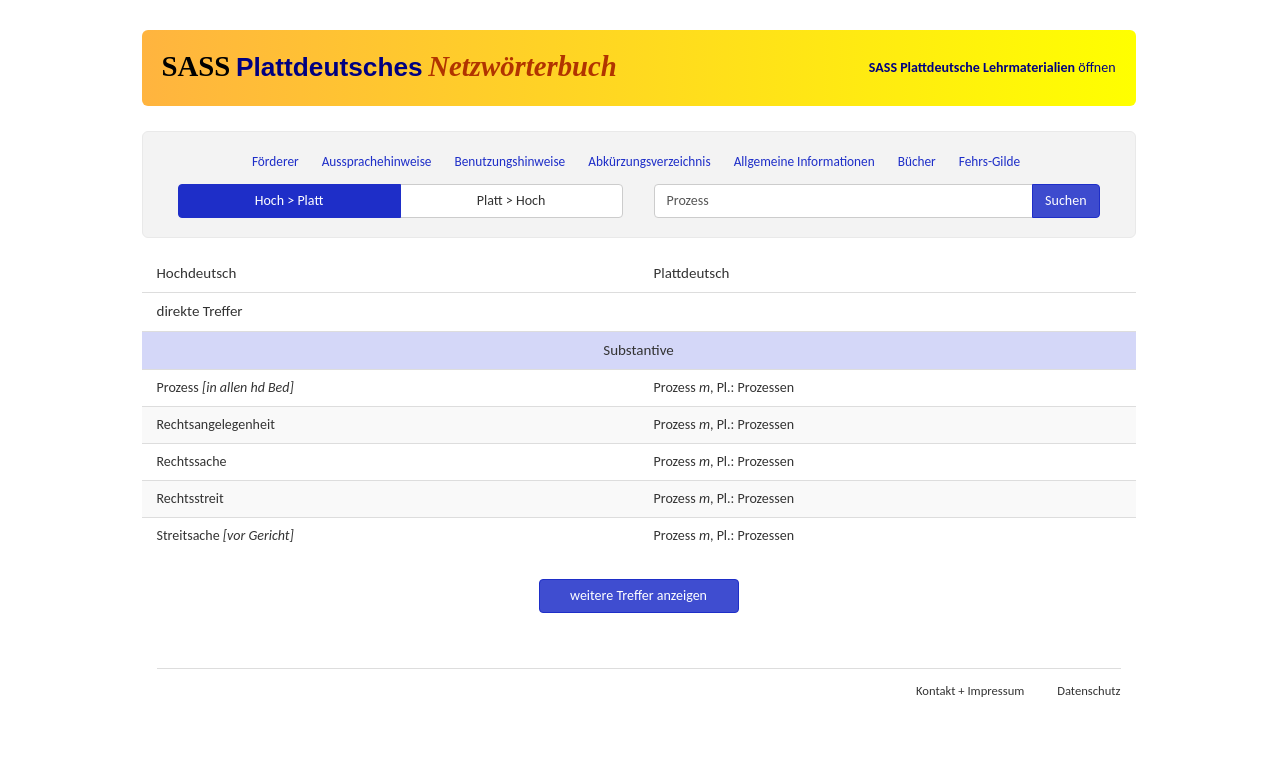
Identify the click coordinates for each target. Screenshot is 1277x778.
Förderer (275, 161)
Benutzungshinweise (510, 161)
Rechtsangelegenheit (216, 424)
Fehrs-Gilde (989, 161)
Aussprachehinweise (377, 161)
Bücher (917, 161)
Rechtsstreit (190, 498)
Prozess (178, 387)
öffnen (992, 67)
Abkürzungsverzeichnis (649, 161)
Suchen (1065, 200)
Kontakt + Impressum (970, 690)
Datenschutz (1088, 690)
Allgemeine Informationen (804, 161)
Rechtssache (192, 461)
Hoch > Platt (289, 200)
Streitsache (188, 535)
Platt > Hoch (511, 200)
